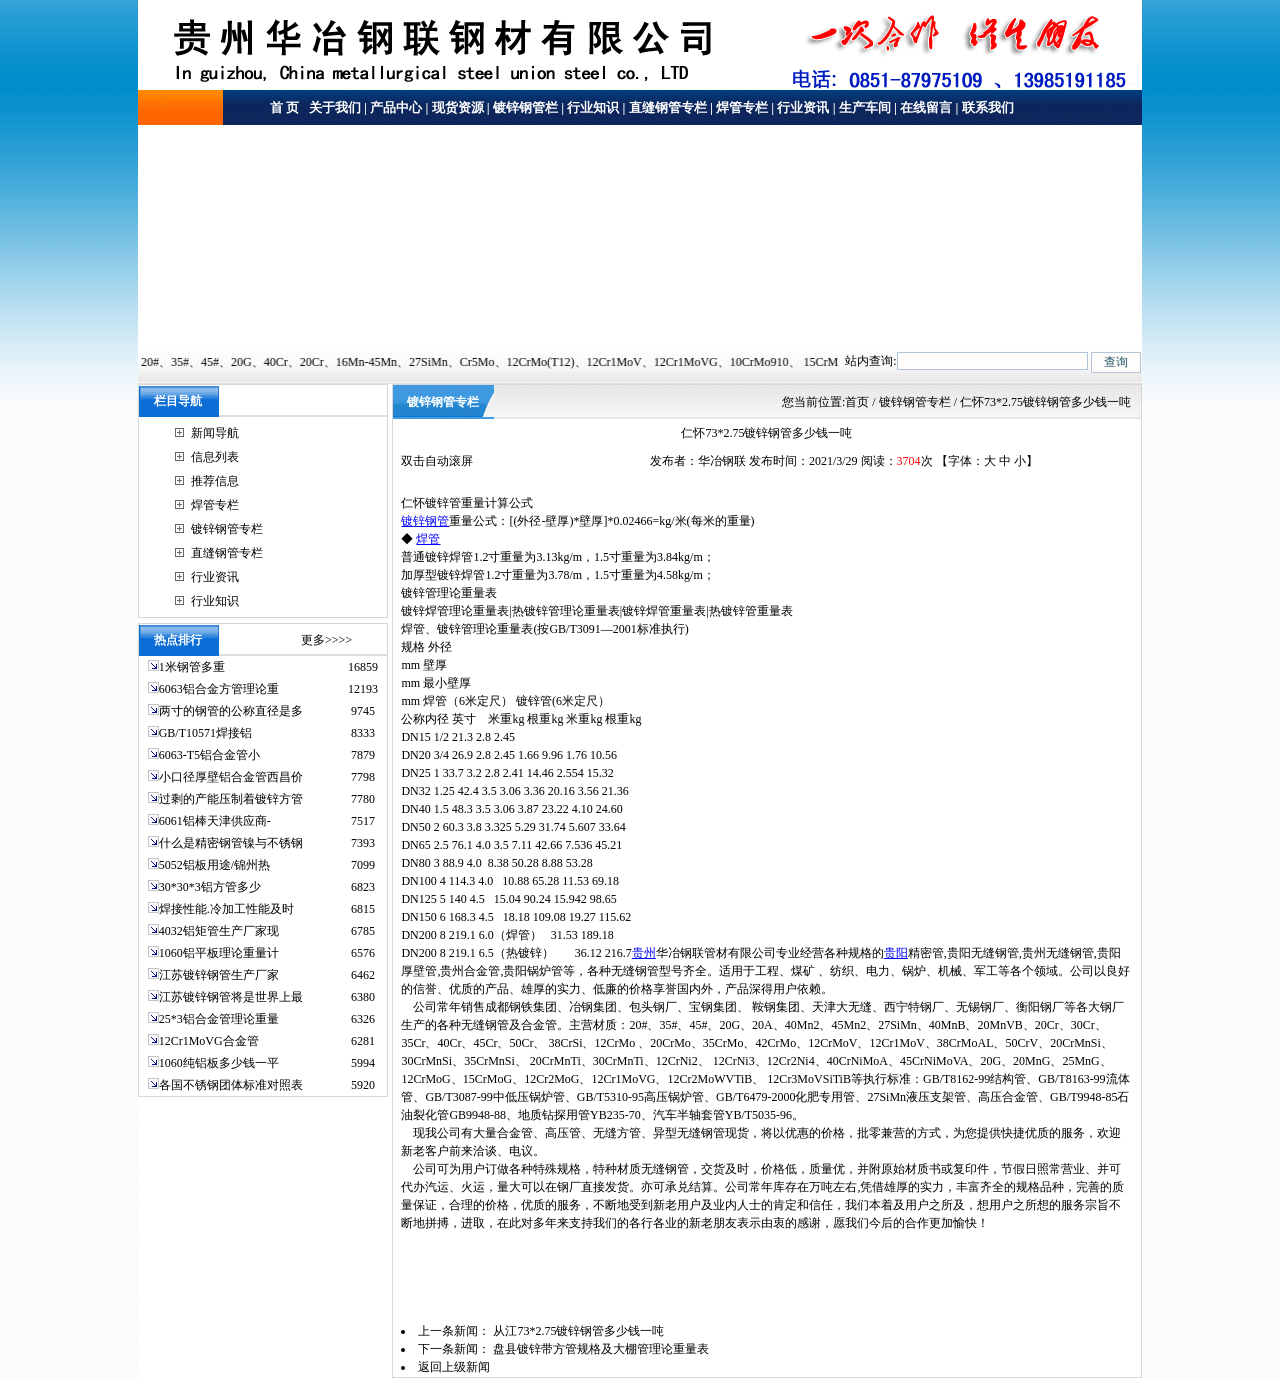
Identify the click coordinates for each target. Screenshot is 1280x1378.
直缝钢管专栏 (668, 107)
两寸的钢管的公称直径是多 (231, 711)
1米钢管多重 (193, 667)
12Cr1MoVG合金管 (209, 1041)
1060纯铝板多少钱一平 (219, 1063)
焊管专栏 (742, 107)
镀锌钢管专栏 (227, 529)
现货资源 (458, 107)
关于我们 (333, 107)
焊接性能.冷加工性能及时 (226, 909)
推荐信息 (215, 481)
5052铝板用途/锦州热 (214, 865)
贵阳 (896, 953)
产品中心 (396, 107)
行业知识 (593, 107)
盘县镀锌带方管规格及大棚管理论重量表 (601, 1349)
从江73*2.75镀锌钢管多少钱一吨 (578, 1331)
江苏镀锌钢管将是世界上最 (231, 997)
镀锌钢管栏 (525, 107)
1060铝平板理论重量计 (219, 953)
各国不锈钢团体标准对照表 (231, 1085)
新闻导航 (215, 433)
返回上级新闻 (454, 1367)
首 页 (284, 107)
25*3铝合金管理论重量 (219, 1019)
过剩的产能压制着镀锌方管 (231, 799)
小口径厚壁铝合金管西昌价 (231, 777)
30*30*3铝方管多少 (210, 887)
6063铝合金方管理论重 (219, 689)
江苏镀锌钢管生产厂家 (219, 975)
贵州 (644, 953)
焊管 (428, 539)
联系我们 (988, 107)
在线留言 (926, 107)
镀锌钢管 (425, 521)
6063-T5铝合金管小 (209, 755)
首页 (857, 402)
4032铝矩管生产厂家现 (219, 931)
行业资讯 (803, 107)
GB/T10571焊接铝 (205, 733)
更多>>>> (326, 640)
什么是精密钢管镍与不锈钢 (231, 843)
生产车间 (865, 107)
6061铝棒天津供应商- (215, 821)
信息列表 (215, 457)
